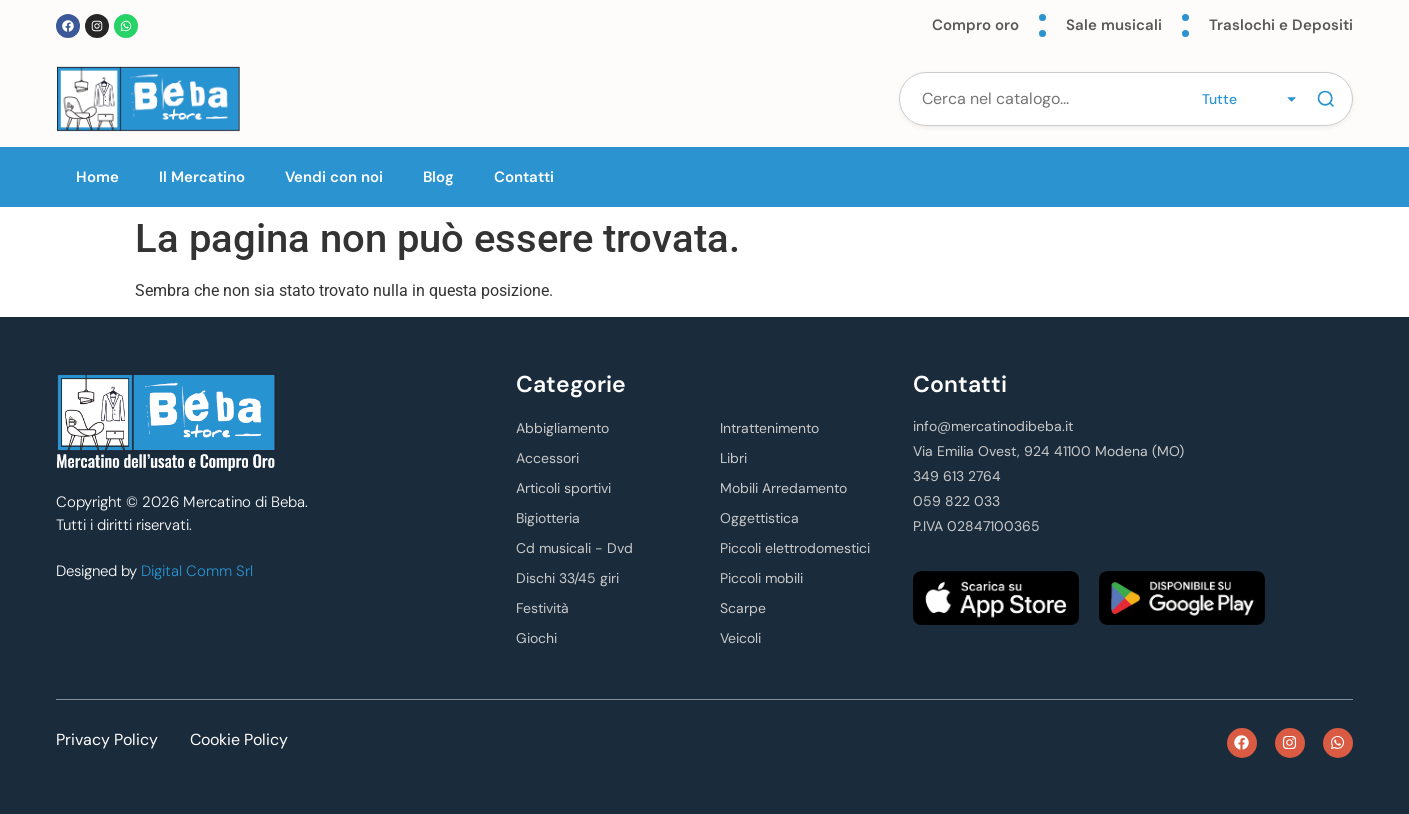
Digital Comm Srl (197, 571)
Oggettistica (759, 518)
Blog (438, 177)
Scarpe (743, 608)
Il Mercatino (202, 177)
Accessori (547, 458)
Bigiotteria (548, 518)
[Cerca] (1326, 99)
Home (97, 177)
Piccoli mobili (761, 578)
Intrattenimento (769, 428)
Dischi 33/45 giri (567, 578)
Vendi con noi (334, 177)
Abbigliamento (562, 428)
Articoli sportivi (563, 488)
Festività (542, 608)
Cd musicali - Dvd (574, 548)
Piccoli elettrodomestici (795, 548)
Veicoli (740, 638)
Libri (733, 458)
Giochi (536, 638)
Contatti (524, 177)
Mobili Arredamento (783, 488)
